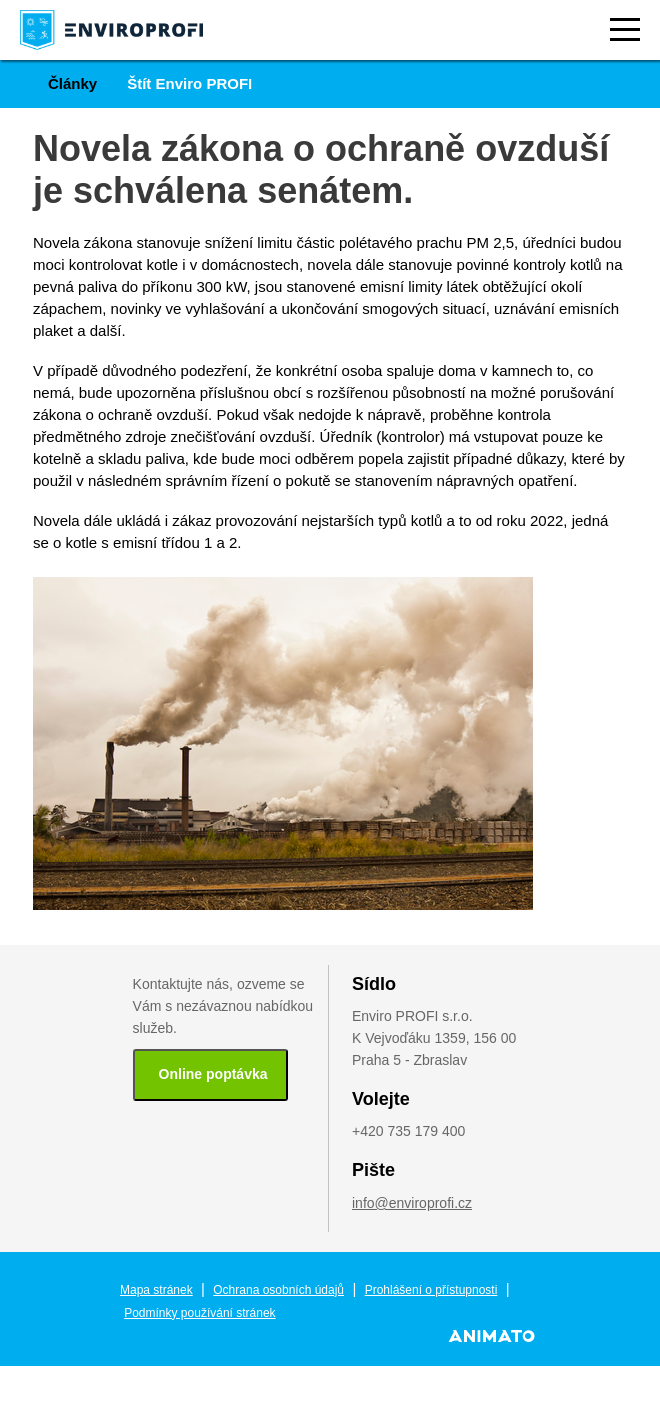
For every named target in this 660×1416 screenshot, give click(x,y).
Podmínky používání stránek (199, 1313)
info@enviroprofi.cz (412, 1203)
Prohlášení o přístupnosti (431, 1290)
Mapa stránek (156, 1290)
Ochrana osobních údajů (278, 1290)
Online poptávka (213, 1074)
